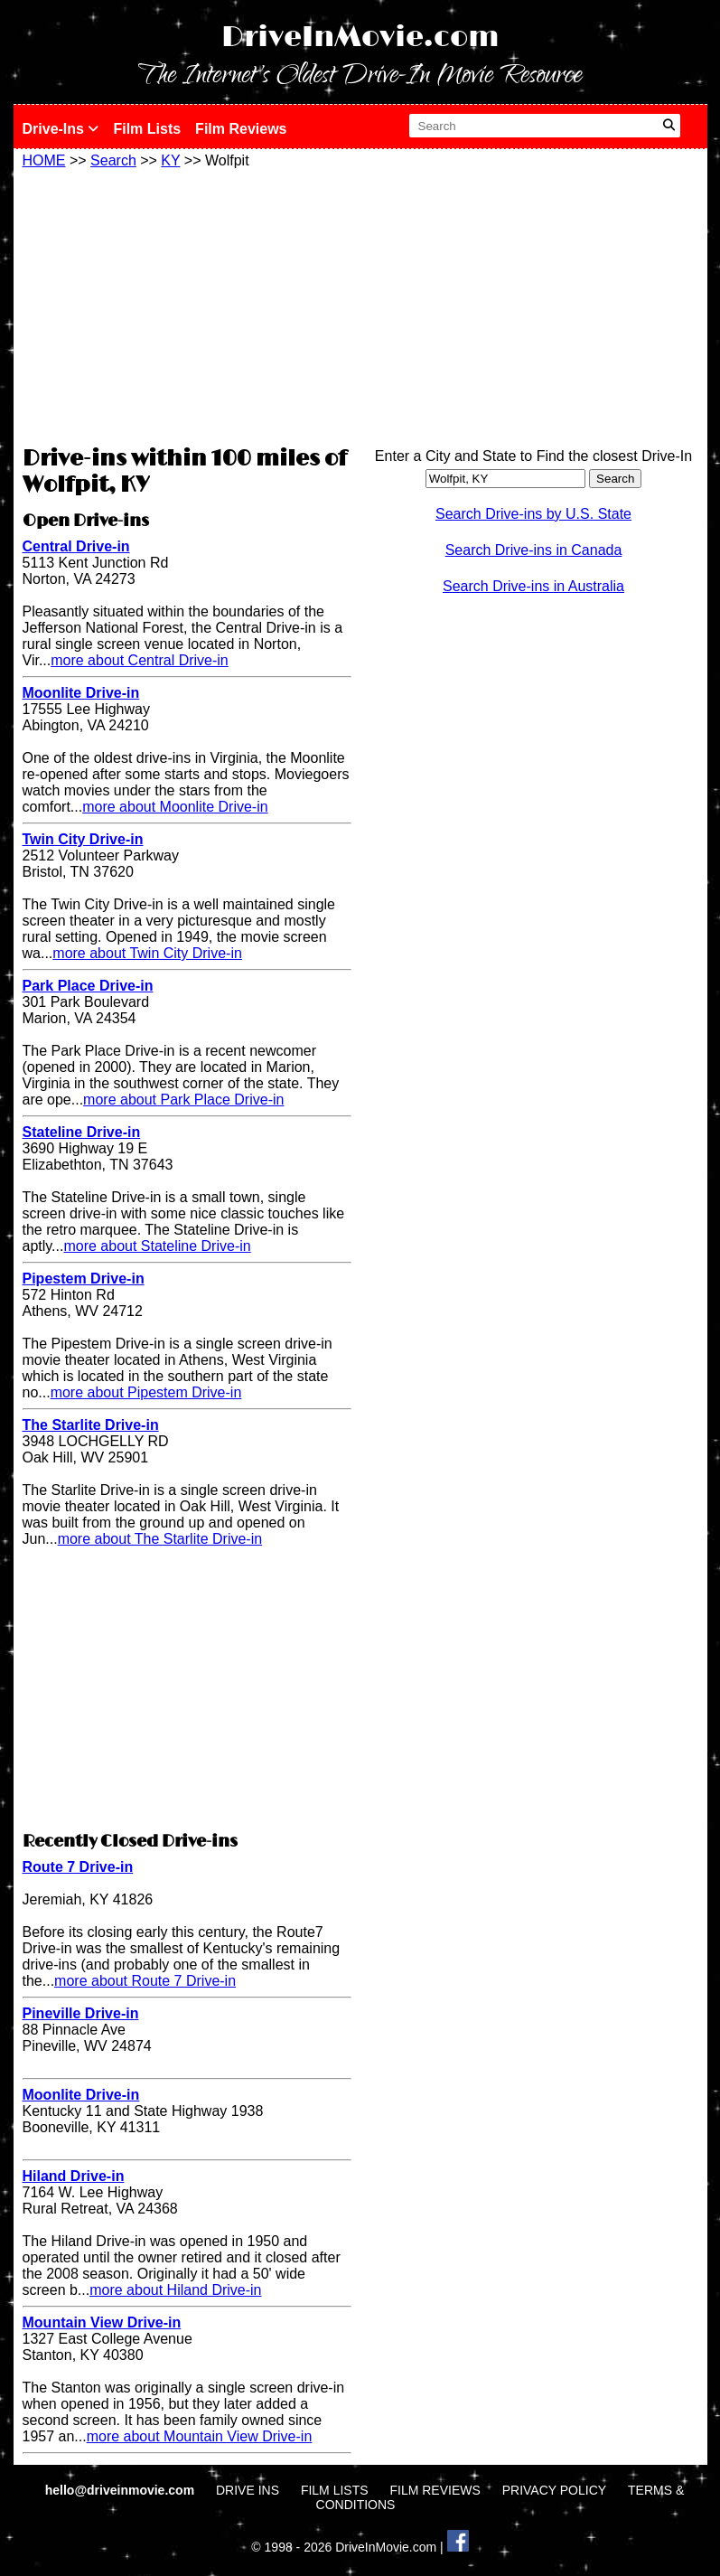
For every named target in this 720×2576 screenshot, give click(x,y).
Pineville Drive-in (81, 2013)
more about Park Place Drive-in (183, 1099)
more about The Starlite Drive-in (160, 1539)
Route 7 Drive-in (78, 1867)
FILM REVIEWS (434, 2490)
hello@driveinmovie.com (121, 2490)
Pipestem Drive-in (84, 1278)
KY (170, 160)
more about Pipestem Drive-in (146, 1392)
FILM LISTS (335, 2490)
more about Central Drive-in (140, 660)
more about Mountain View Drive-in (200, 2436)
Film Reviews (240, 128)
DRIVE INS (247, 2490)
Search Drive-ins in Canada (533, 550)
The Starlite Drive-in (91, 1425)
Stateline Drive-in (82, 1132)
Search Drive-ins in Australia (533, 586)
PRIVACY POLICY (554, 2490)
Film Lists (147, 128)
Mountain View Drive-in (102, 2322)
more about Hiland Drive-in (175, 2290)
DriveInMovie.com (360, 37)
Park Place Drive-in (88, 985)
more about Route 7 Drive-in (145, 1980)
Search (113, 160)
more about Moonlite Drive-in (174, 806)
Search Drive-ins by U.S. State (533, 514)
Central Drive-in (76, 546)
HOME (44, 160)
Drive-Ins (61, 128)
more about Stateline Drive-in (156, 1246)
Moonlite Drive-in (81, 692)
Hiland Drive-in (74, 2176)
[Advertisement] (187, 304)
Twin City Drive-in (83, 839)
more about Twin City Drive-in (147, 953)
